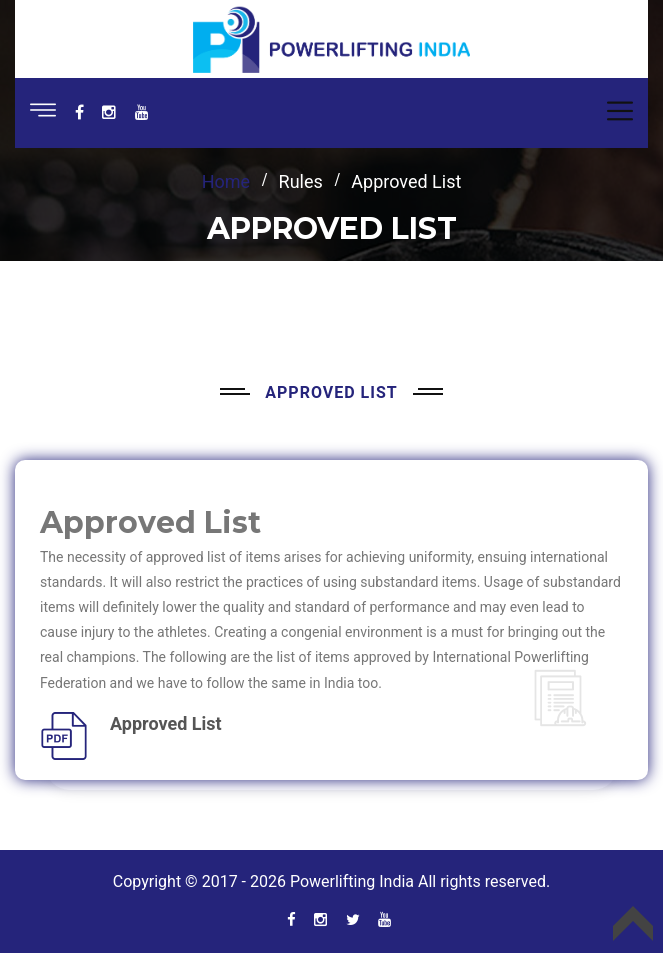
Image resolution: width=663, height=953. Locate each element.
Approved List (166, 723)
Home (226, 181)
